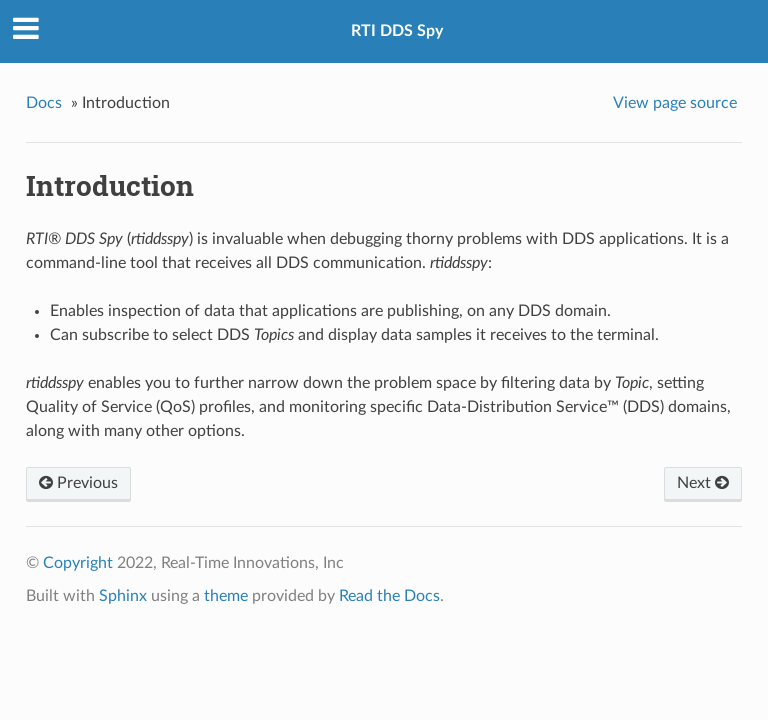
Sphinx (123, 596)
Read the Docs (389, 596)
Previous (78, 483)
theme (226, 596)
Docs (44, 103)
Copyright (78, 563)
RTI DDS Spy (397, 31)
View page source (675, 103)
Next (703, 483)
